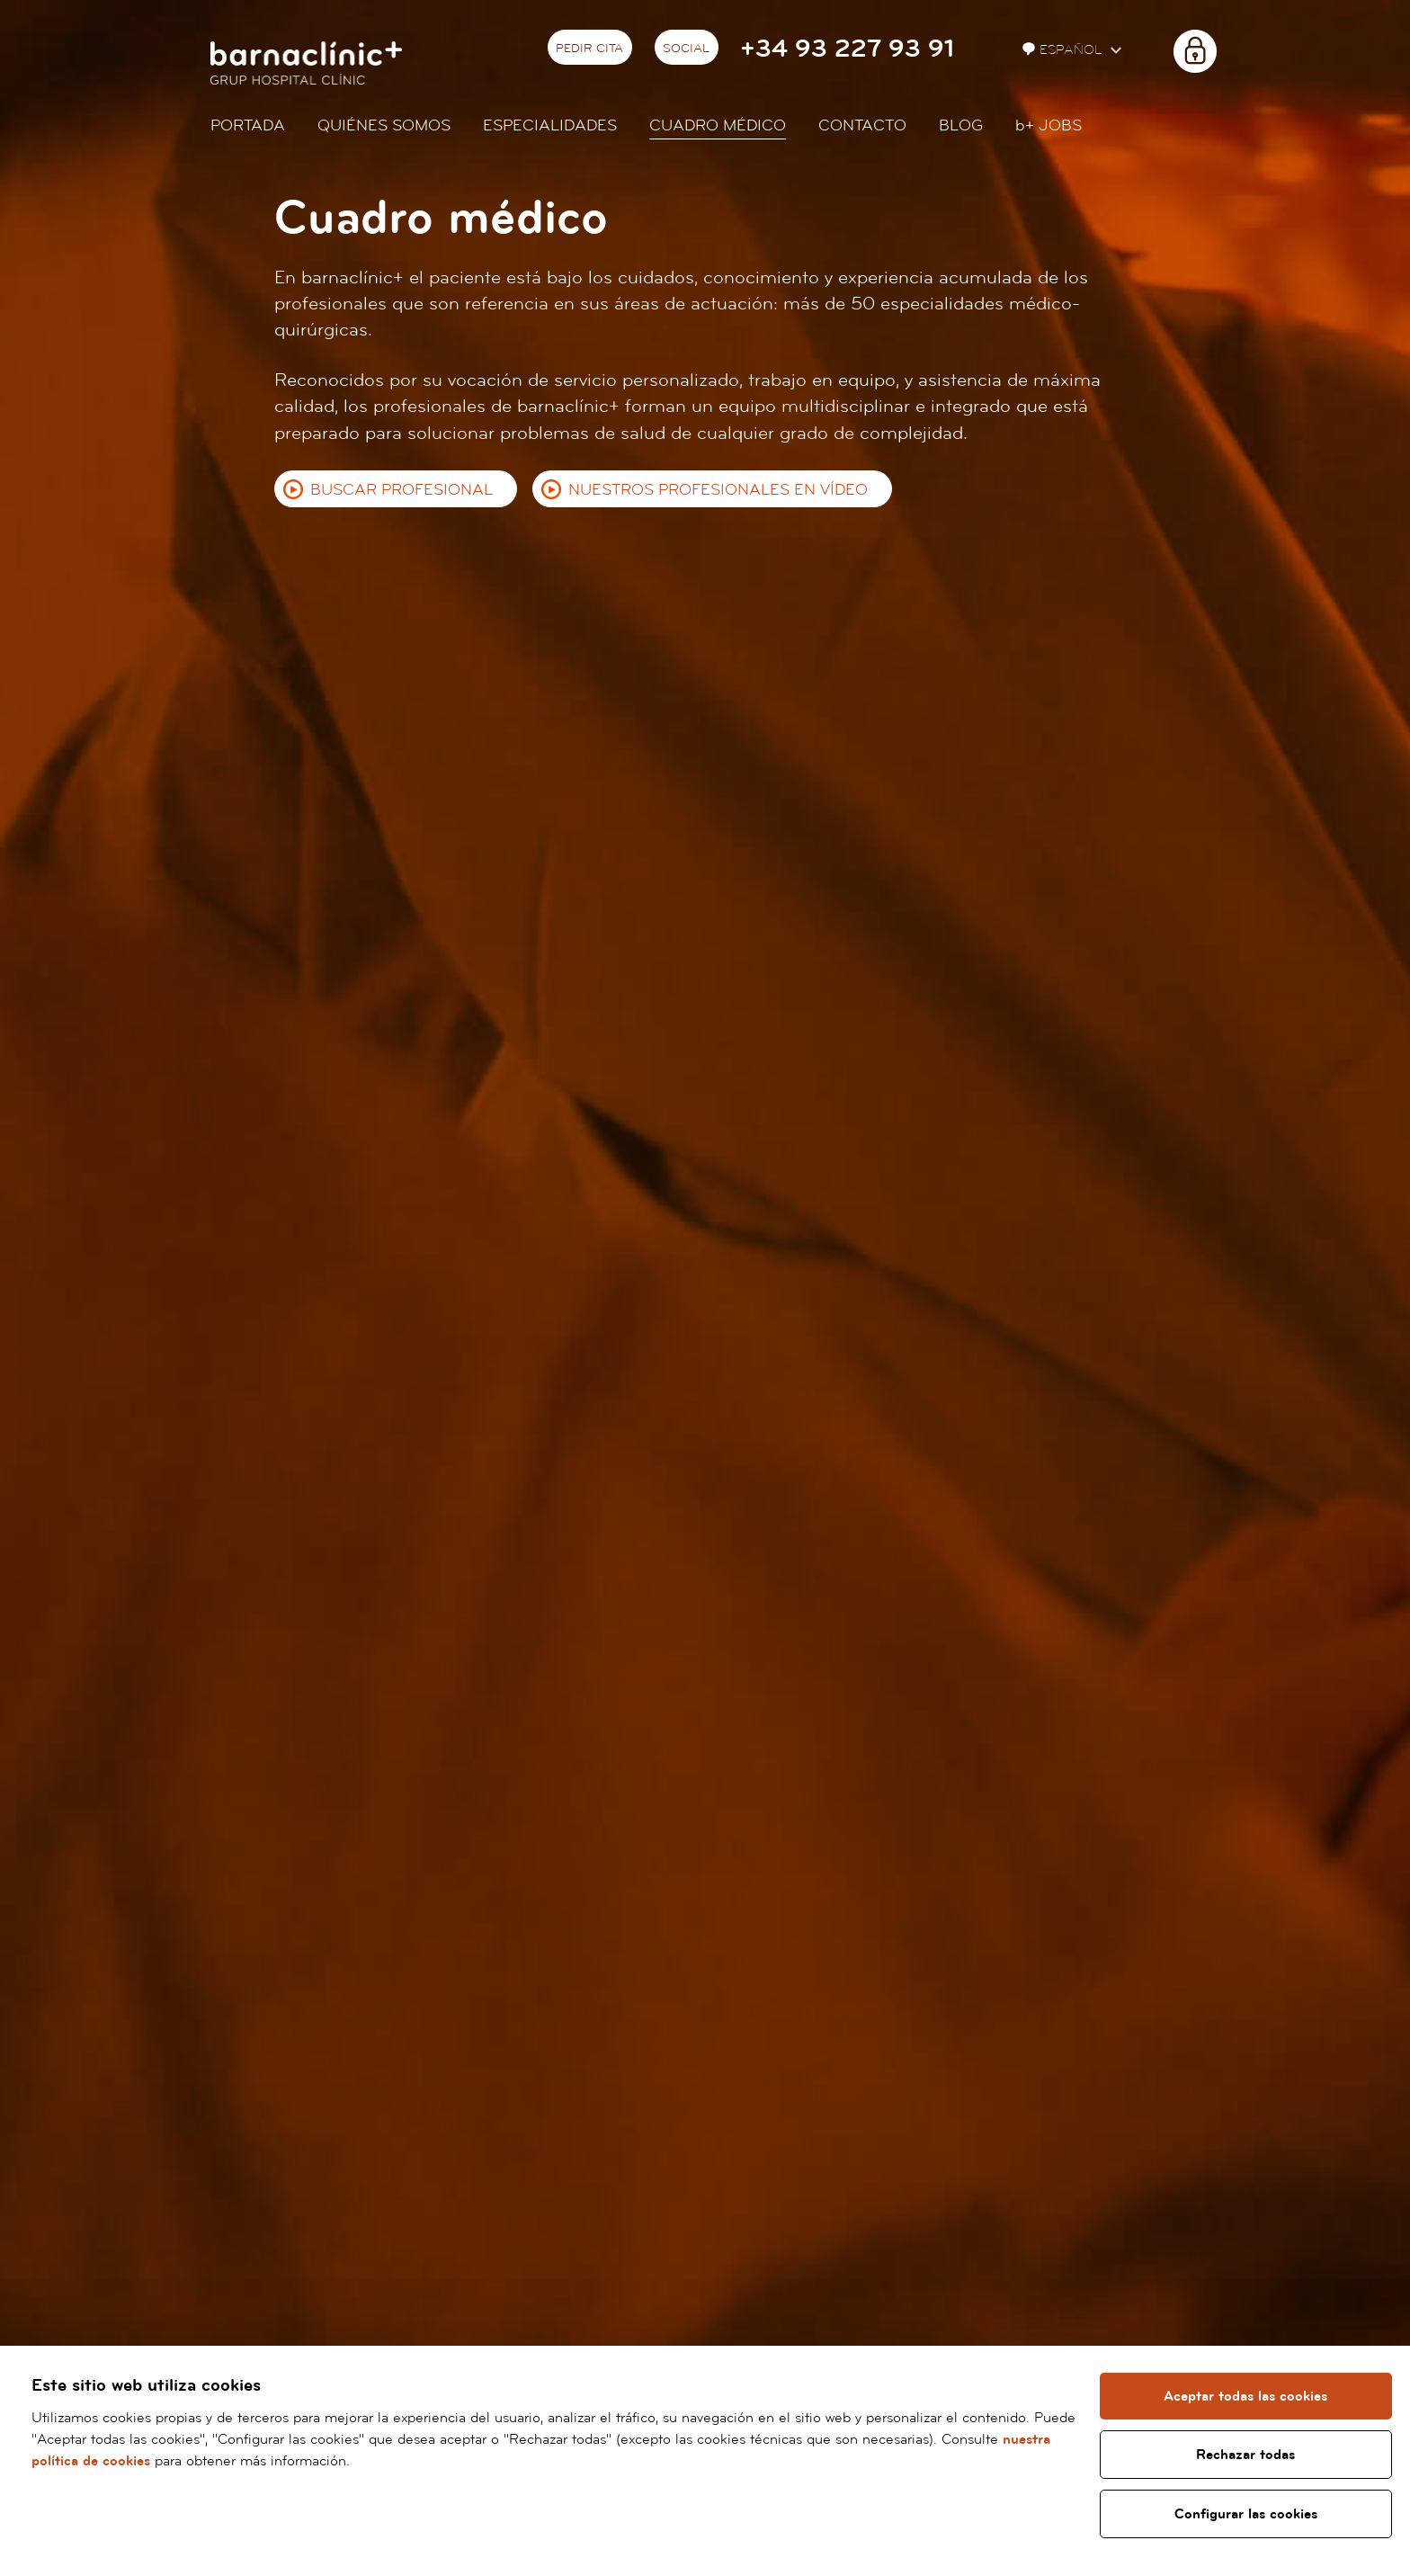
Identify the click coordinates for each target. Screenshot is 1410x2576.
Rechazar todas (1245, 2455)
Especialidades (550, 125)
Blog (961, 125)
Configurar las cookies (1245, 2514)
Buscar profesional (401, 489)
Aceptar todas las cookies (1245, 2396)
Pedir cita (589, 48)
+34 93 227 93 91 (847, 49)
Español (1064, 49)
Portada (247, 125)
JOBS (1048, 125)
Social (686, 48)
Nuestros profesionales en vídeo (718, 489)
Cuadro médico (717, 125)
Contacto (862, 125)
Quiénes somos (384, 125)
